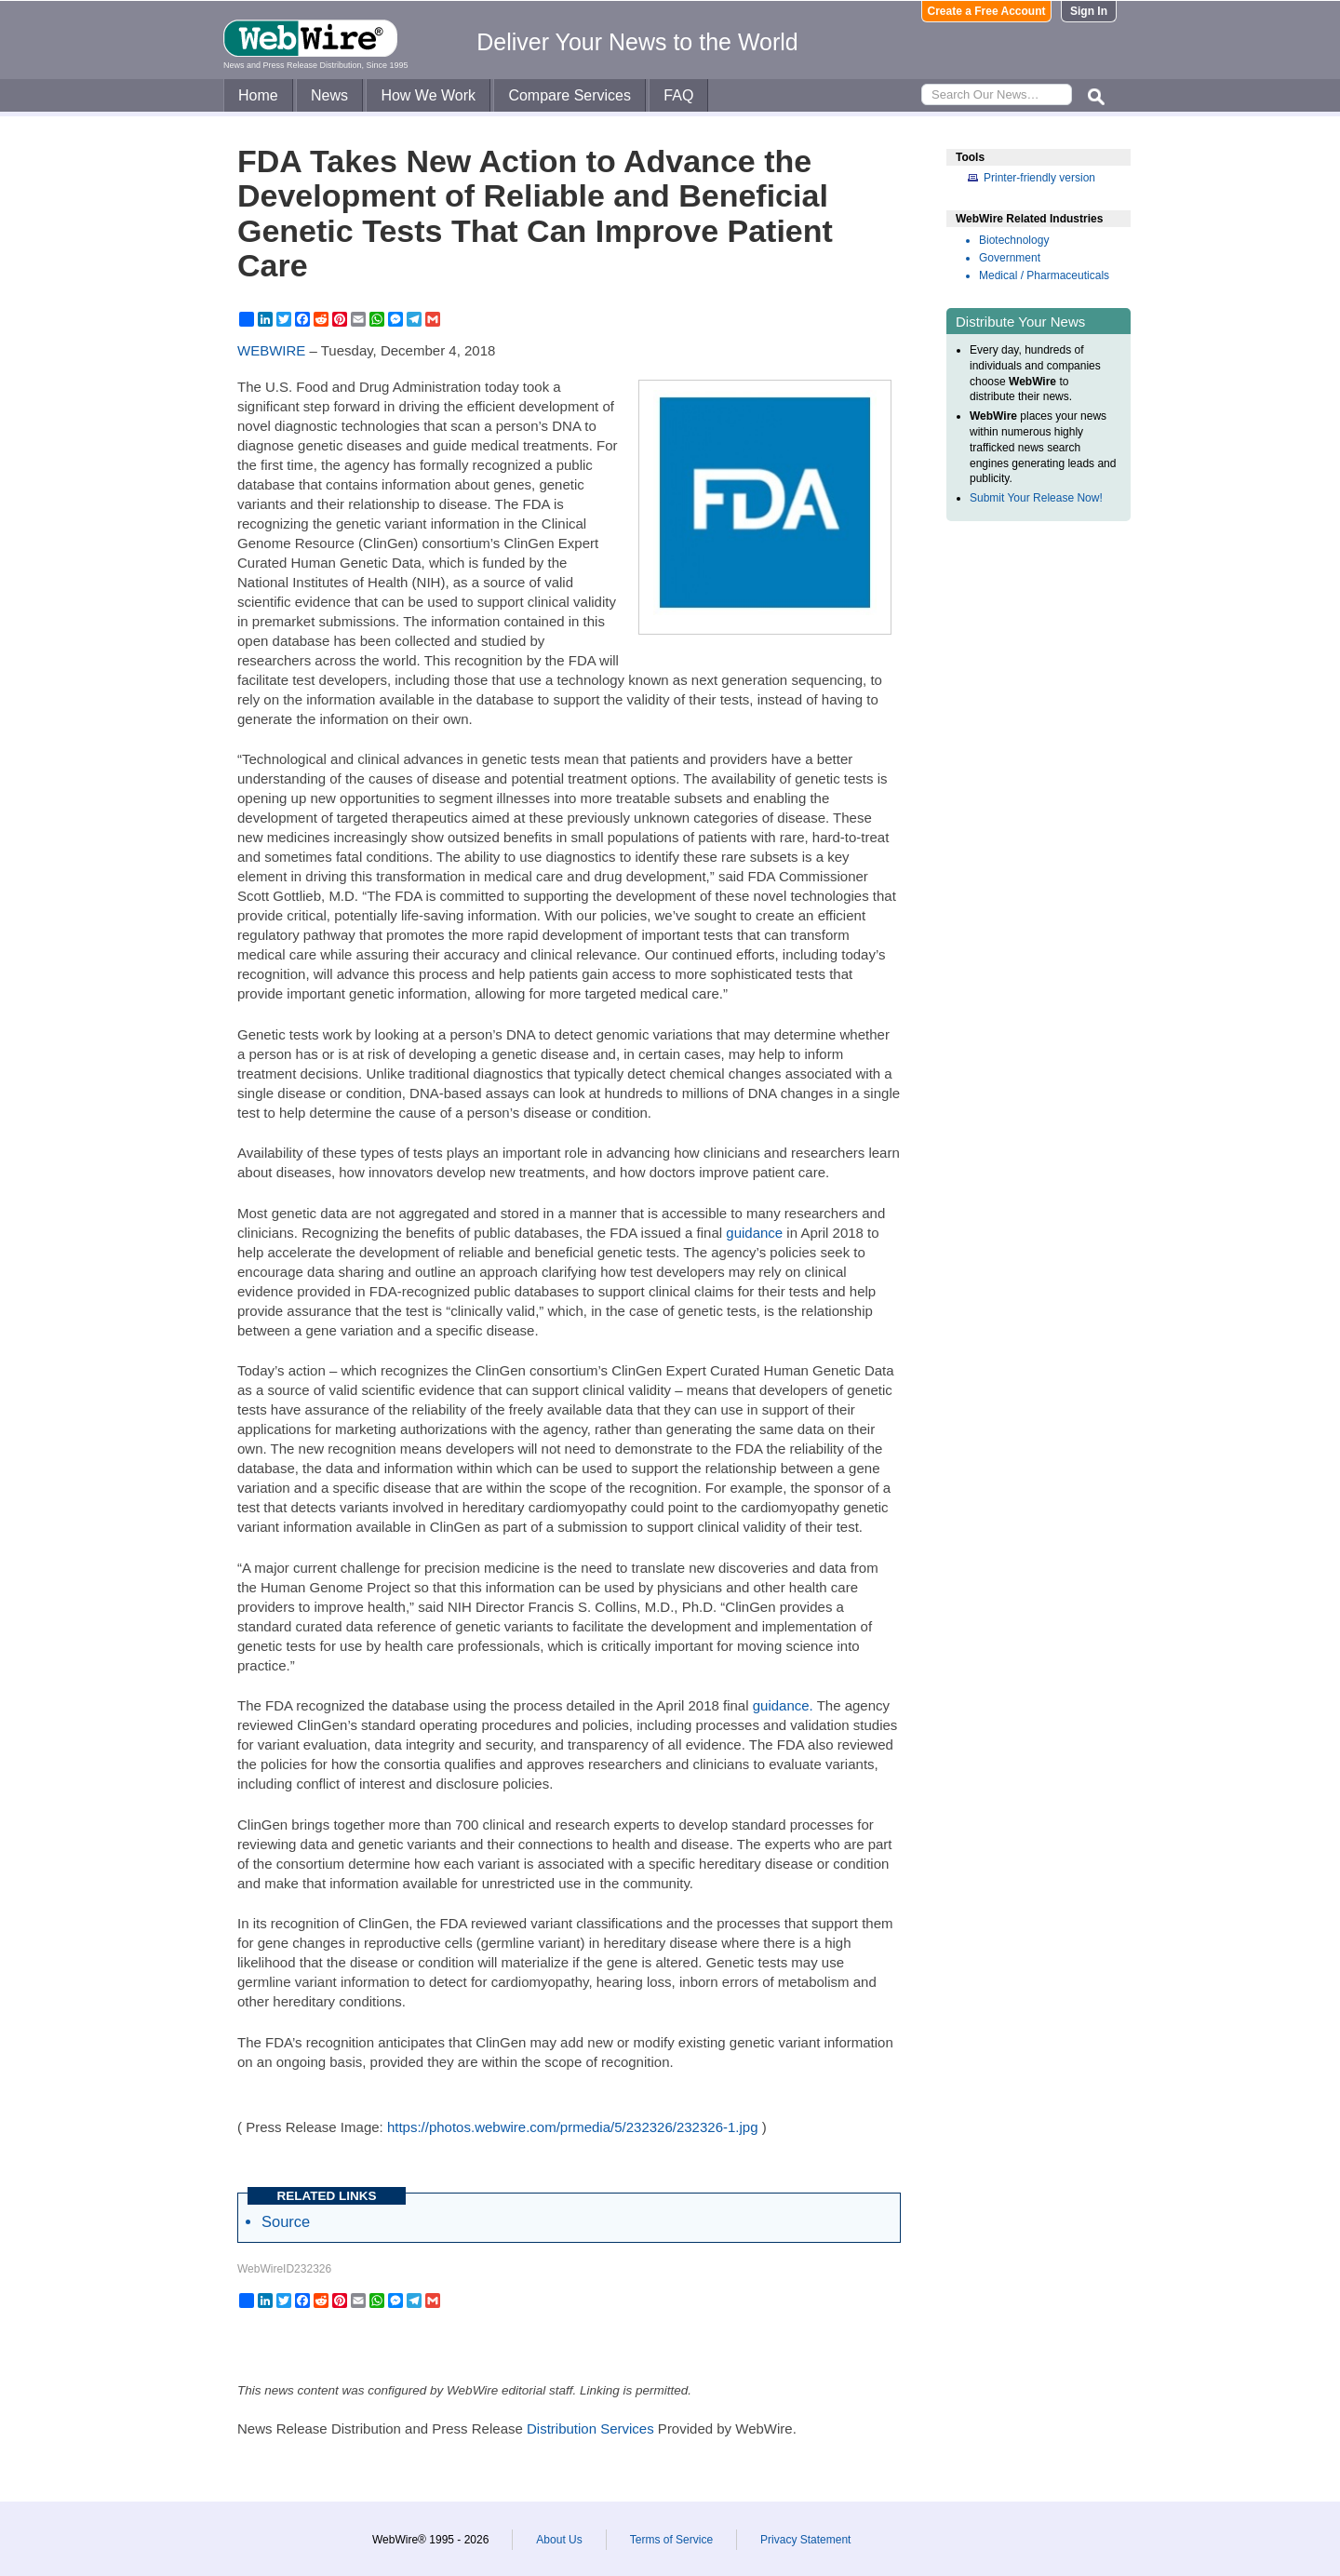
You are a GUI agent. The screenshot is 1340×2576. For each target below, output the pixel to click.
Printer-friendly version (1039, 177)
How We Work (428, 95)
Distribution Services (590, 2428)
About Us (559, 2539)
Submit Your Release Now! (1036, 497)
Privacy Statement (805, 2539)
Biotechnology (1014, 240)
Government (1009, 257)
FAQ (678, 95)
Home (258, 95)
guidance (754, 1233)
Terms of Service (671, 2539)
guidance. (783, 1705)
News (329, 95)
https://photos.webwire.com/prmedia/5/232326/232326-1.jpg (572, 2127)
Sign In (1088, 11)
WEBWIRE (271, 350)
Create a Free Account (987, 11)
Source (285, 2221)
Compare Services (569, 95)
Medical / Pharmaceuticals (1044, 275)
